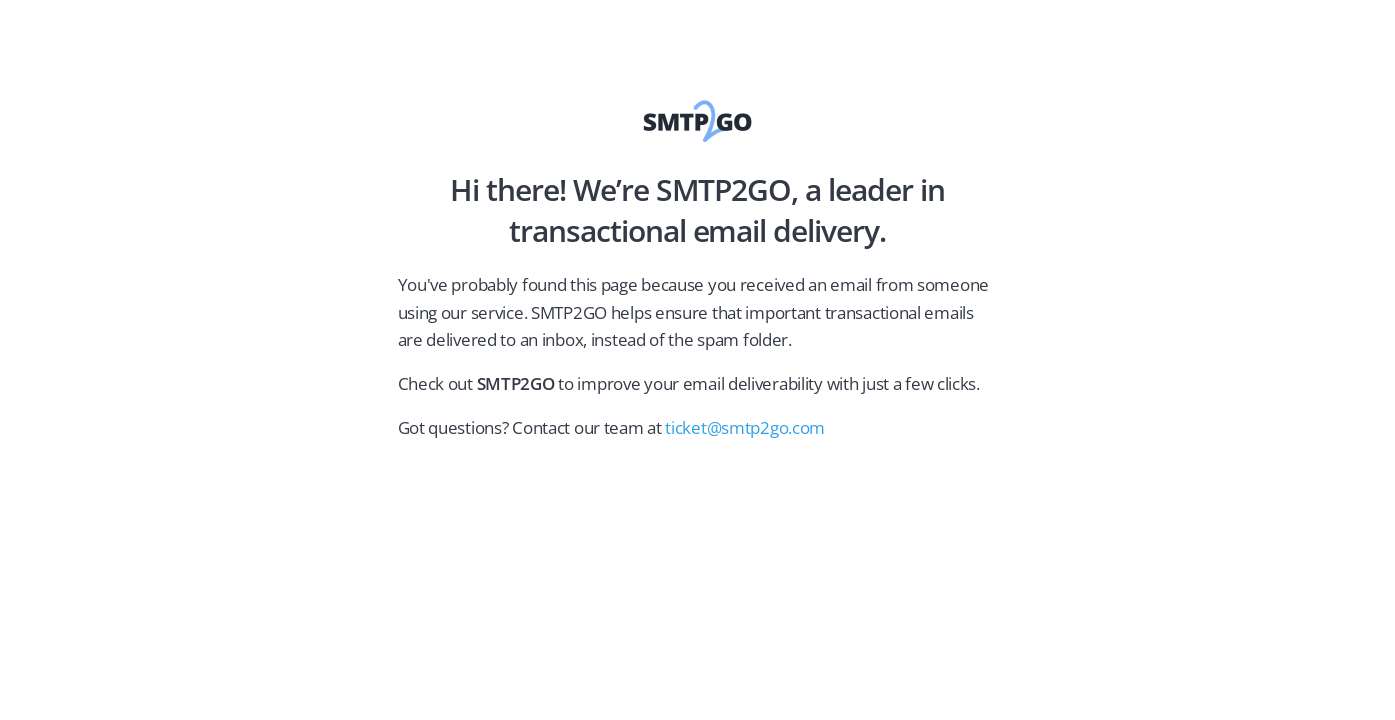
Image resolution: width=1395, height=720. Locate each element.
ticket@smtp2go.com (745, 427)
